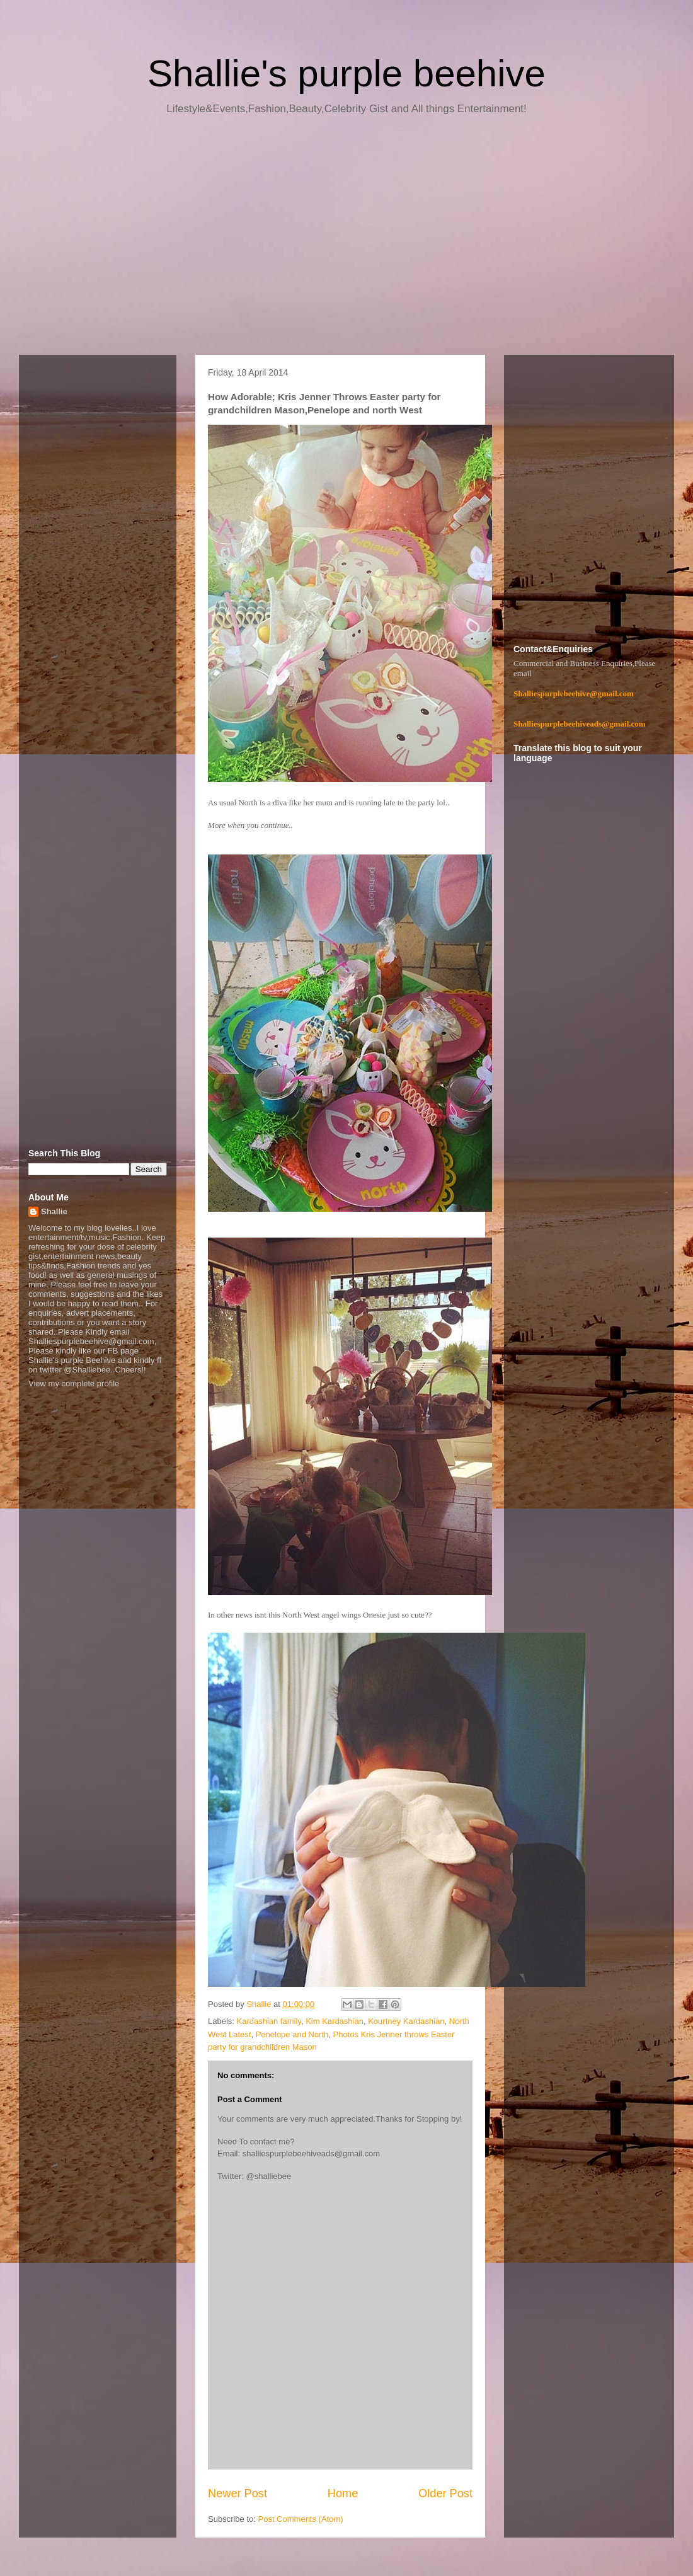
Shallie (54, 1211)
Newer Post (237, 2493)
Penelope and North (292, 2034)
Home (343, 2493)
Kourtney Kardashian (406, 2021)
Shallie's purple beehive (346, 73)
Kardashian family (269, 2021)
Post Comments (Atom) (300, 2519)
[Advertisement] (346, 239)
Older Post (445, 2493)
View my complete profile (73, 1383)
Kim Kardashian (335, 2021)
